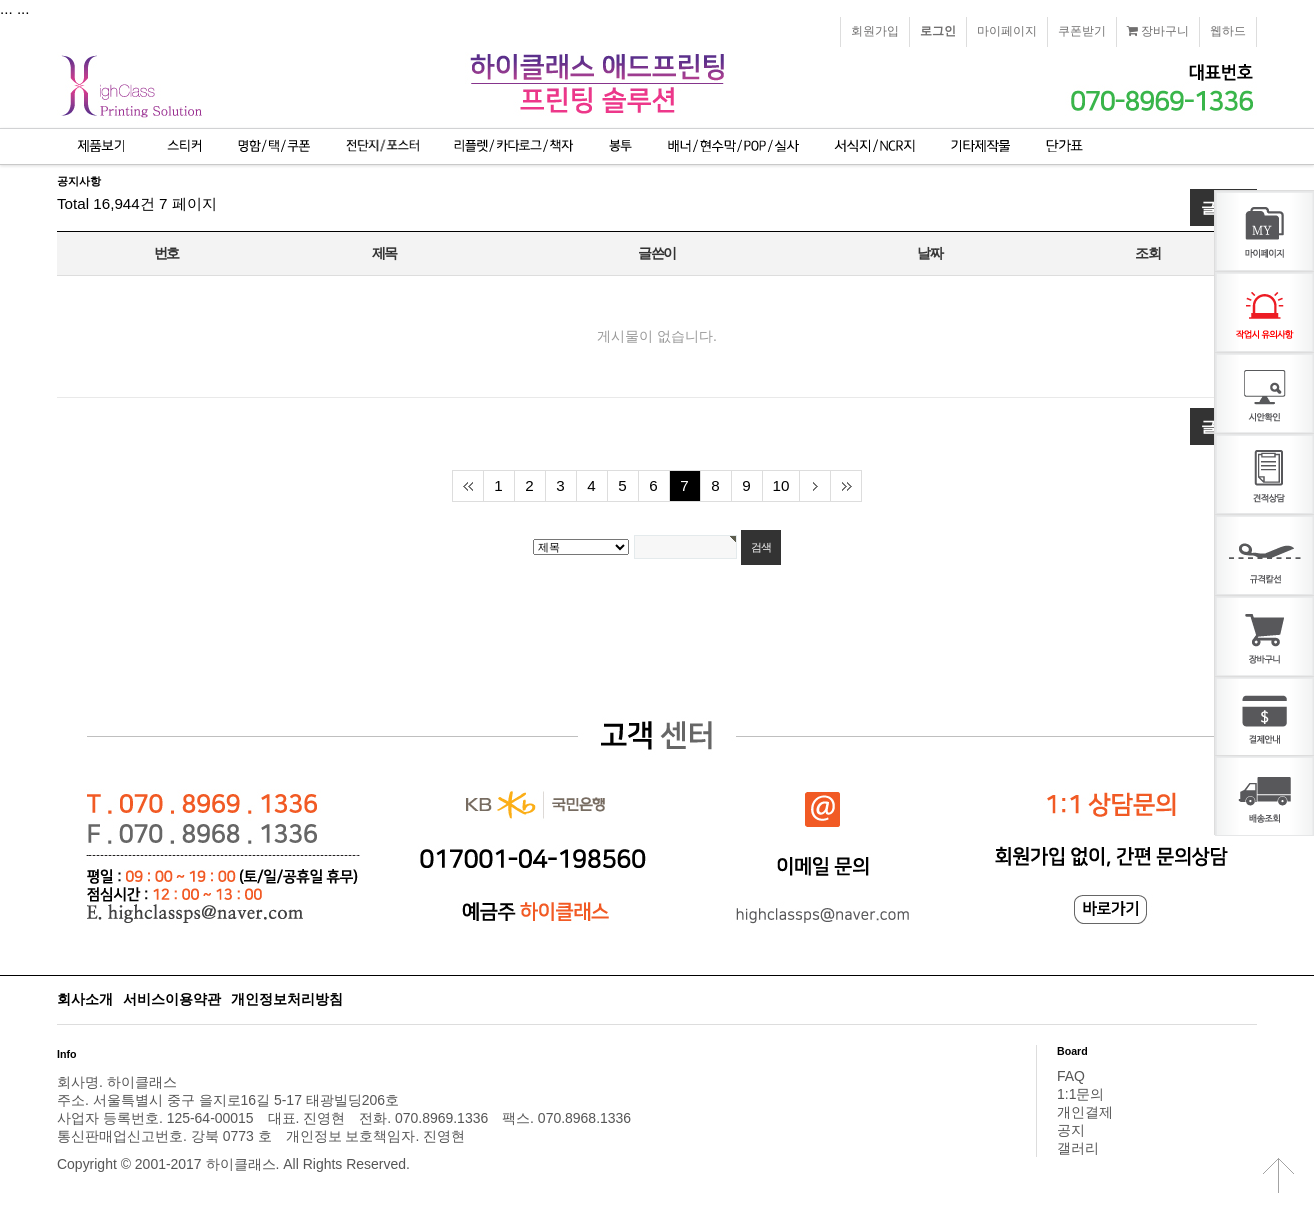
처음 (467, 486)
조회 (1147, 253)
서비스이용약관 (172, 999)
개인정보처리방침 (287, 999)
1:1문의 (1080, 1094)
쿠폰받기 (1082, 31)
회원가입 (875, 31)
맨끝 (845, 486)
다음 (814, 486)
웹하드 (1228, 31)
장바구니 (1158, 31)
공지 (1071, 1130)
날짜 (929, 253)
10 (781, 485)
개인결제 (1085, 1112)
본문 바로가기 (0, 0)
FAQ (1071, 1076)
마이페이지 (1007, 31)
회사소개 (85, 999)
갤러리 (1078, 1148)
